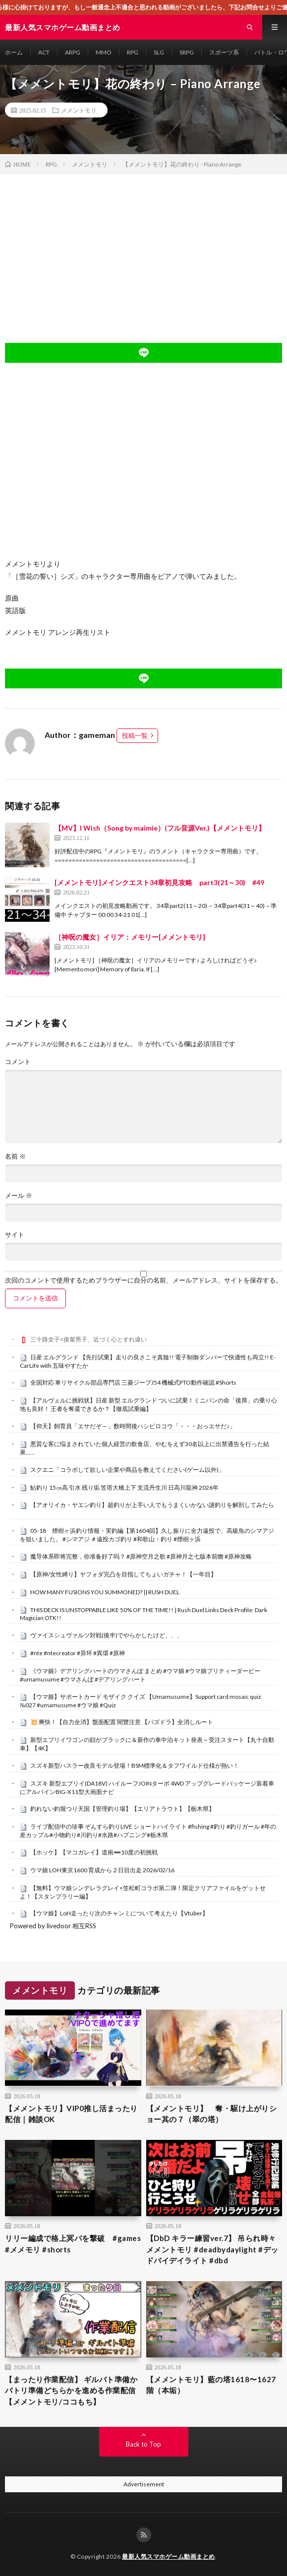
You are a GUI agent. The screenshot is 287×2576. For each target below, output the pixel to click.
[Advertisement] (143, 248)
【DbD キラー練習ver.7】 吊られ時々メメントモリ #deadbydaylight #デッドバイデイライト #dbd (212, 2249)
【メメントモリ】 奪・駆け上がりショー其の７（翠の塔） (211, 2114)
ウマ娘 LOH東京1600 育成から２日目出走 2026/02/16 (102, 1870)
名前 (15, 1156)
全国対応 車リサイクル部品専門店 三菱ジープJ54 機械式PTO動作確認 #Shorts (133, 1382)
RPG (132, 52)
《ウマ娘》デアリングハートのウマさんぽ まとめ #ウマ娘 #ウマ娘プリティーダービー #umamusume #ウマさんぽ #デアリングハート (140, 1675)
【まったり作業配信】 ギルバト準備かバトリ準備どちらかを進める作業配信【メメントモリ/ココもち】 (71, 2390)
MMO (104, 52)
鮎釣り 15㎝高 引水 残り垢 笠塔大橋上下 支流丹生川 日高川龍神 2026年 (124, 1487)
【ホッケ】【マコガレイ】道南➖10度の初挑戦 (94, 1852)
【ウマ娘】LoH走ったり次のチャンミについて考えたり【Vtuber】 (119, 1913)
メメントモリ (79, 110)
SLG (159, 52)
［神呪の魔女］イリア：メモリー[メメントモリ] (130, 937)
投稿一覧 (135, 735)
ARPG (72, 52)
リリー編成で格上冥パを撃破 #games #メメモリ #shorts (73, 2244)
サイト (14, 1235)
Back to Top (143, 2444)
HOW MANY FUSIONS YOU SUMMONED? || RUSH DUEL (104, 1592)
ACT (44, 52)
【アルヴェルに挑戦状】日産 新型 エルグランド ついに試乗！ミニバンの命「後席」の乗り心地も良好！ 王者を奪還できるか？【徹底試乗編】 (148, 1404)
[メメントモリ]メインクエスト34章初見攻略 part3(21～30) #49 (159, 882)
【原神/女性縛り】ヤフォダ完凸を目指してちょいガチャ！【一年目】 (123, 1574)
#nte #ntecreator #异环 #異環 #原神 (77, 1653)
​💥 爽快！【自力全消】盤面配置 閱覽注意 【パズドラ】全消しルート (121, 1722)
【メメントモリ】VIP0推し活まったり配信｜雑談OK (71, 2114)
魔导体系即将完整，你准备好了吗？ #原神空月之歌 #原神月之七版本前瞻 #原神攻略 (141, 1556)
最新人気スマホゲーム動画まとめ (168, 2556)
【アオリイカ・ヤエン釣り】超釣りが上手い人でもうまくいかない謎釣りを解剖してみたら (152, 1505)
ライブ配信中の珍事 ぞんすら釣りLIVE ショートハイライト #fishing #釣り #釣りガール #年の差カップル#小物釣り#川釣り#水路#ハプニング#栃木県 (148, 1831)
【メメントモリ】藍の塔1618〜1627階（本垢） (211, 2385)
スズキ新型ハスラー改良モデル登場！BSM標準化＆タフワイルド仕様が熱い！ (134, 1765)
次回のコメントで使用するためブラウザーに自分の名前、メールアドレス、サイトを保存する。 (143, 1280)
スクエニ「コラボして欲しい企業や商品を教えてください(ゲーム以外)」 (127, 1469)
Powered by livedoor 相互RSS (53, 1926)
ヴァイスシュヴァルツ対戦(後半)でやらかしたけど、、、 (106, 1635)
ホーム (14, 52)
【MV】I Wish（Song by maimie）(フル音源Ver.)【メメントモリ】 (160, 828)
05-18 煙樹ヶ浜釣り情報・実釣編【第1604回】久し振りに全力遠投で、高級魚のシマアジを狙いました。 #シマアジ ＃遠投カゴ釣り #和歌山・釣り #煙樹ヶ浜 (147, 1535)
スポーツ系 (224, 52)
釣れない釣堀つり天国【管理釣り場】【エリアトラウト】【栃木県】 (122, 1808)
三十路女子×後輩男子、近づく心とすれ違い (88, 1339)
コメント (18, 1062)
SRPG (186, 52)
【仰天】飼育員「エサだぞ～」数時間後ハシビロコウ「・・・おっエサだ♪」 (132, 1426)
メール (18, 1195)
